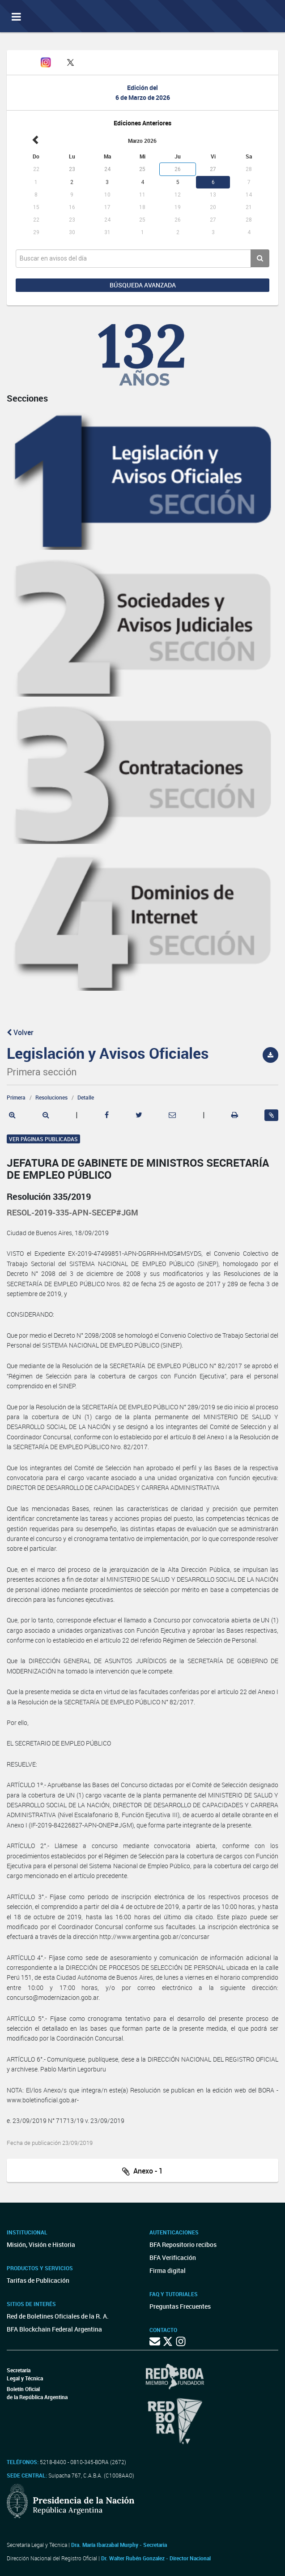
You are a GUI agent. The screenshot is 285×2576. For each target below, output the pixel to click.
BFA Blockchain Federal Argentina (54, 2329)
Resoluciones (51, 1097)
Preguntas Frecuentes (180, 2306)
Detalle (85, 1097)
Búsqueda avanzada (143, 285)
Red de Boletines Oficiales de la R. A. (58, 2316)
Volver (20, 1032)
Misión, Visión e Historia (41, 2244)
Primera (16, 1097)
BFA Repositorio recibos (183, 2244)
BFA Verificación (172, 2257)
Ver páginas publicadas (43, 1139)
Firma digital (167, 2270)
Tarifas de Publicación (38, 2280)
